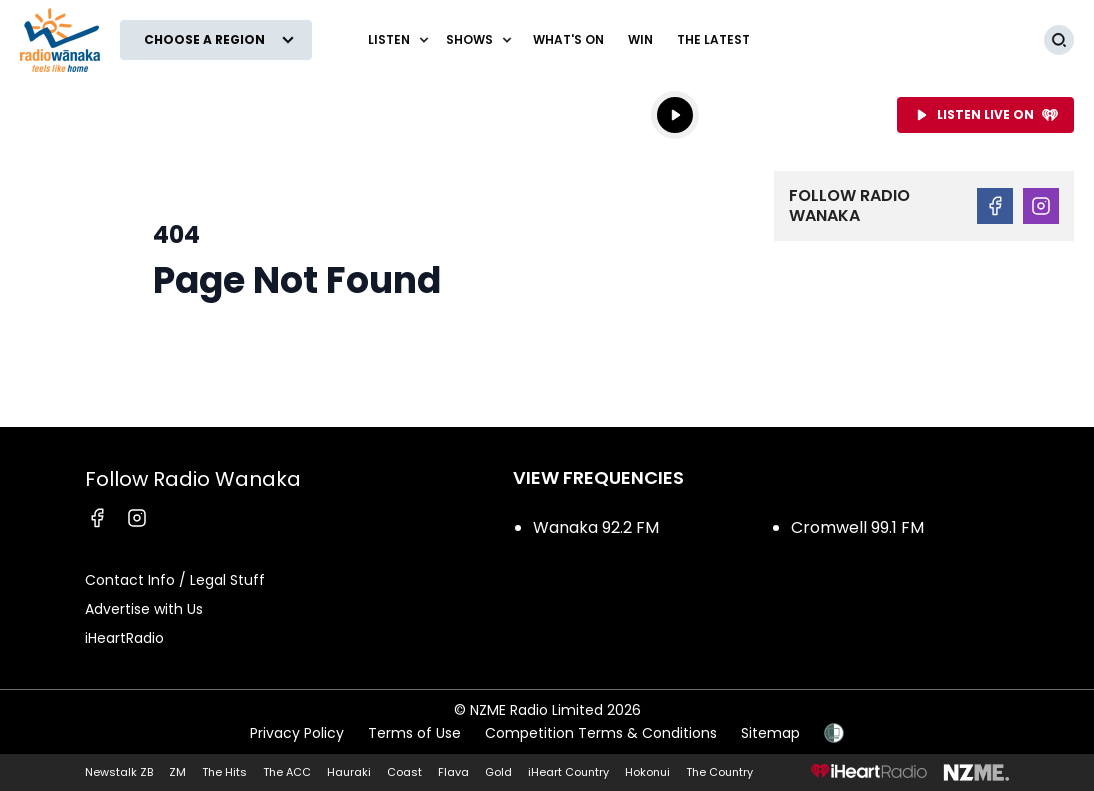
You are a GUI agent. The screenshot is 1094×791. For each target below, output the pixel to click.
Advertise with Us (144, 609)
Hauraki (349, 772)
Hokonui (647, 772)
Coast (404, 772)
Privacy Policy (297, 733)
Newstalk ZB (119, 772)
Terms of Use (414, 733)
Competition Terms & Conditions (601, 733)
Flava (453, 772)
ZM (177, 772)
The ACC (287, 772)
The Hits (224, 772)
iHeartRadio (124, 638)
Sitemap (770, 733)
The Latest (713, 39)
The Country (719, 772)
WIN (640, 39)
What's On (568, 39)
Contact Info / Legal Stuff (175, 580)
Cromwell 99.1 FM (857, 527)
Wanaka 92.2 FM (596, 527)
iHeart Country (568, 772)
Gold (498, 772)
